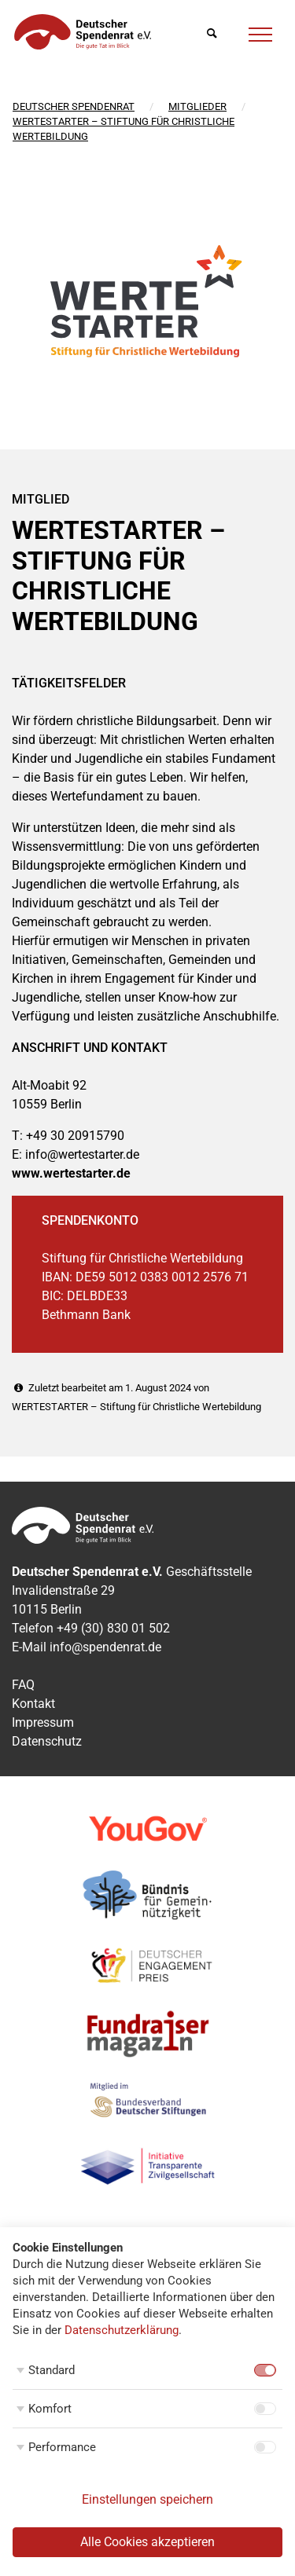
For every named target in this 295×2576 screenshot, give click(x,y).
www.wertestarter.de (71, 1173)
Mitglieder (197, 106)
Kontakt (33, 1703)
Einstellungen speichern (147, 2499)
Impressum (43, 1722)
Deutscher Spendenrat (74, 106)
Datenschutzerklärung (122, 2330)
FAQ (23, 1684)
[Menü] (260, 32)
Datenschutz (47, 1741)
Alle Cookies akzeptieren (147, 2541)
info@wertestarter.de (82, 1154)
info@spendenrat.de (105, 1647)
